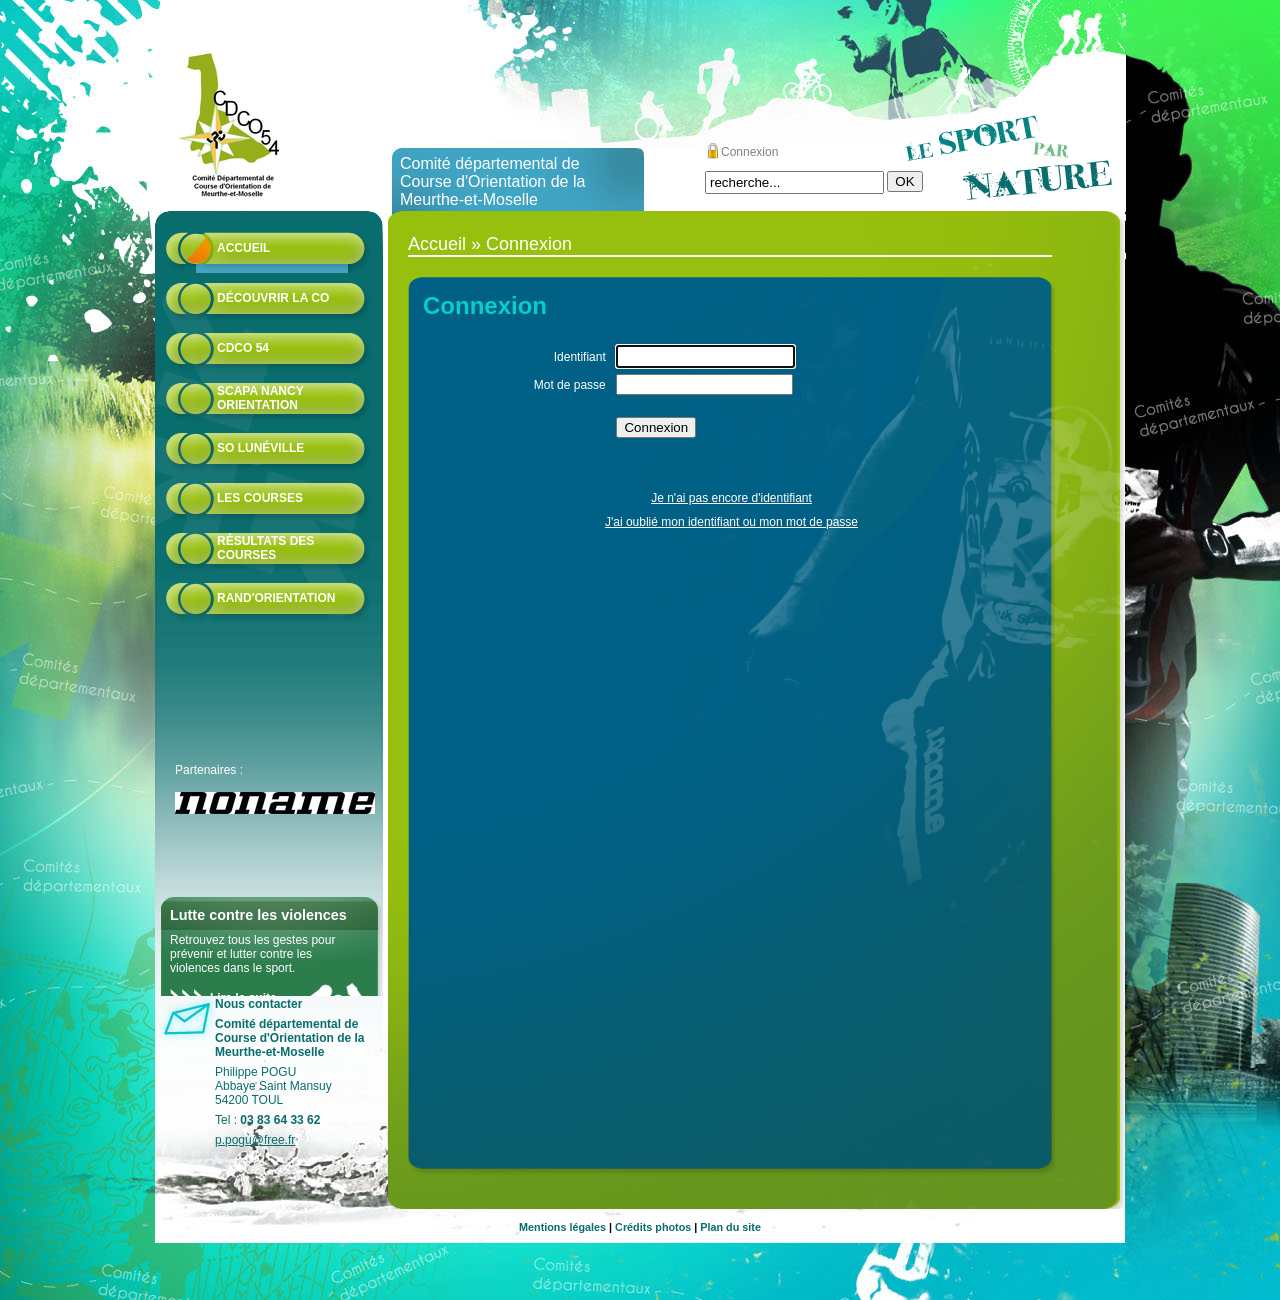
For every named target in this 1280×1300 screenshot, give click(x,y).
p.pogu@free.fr (255, 1140)
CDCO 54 (243, 348)
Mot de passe (570, 385)
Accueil (243, 248)
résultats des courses (265, 548)
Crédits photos (653, 1227)
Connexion (749, 152)
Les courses (260, 498)
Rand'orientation (276, 598)
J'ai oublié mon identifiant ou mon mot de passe (731, 522)
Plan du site (730, 1227)
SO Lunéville (260, 448)
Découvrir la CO (273, 298)
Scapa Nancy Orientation (260, 398)
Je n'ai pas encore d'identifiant (731, 498)
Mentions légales (562, 1227)
